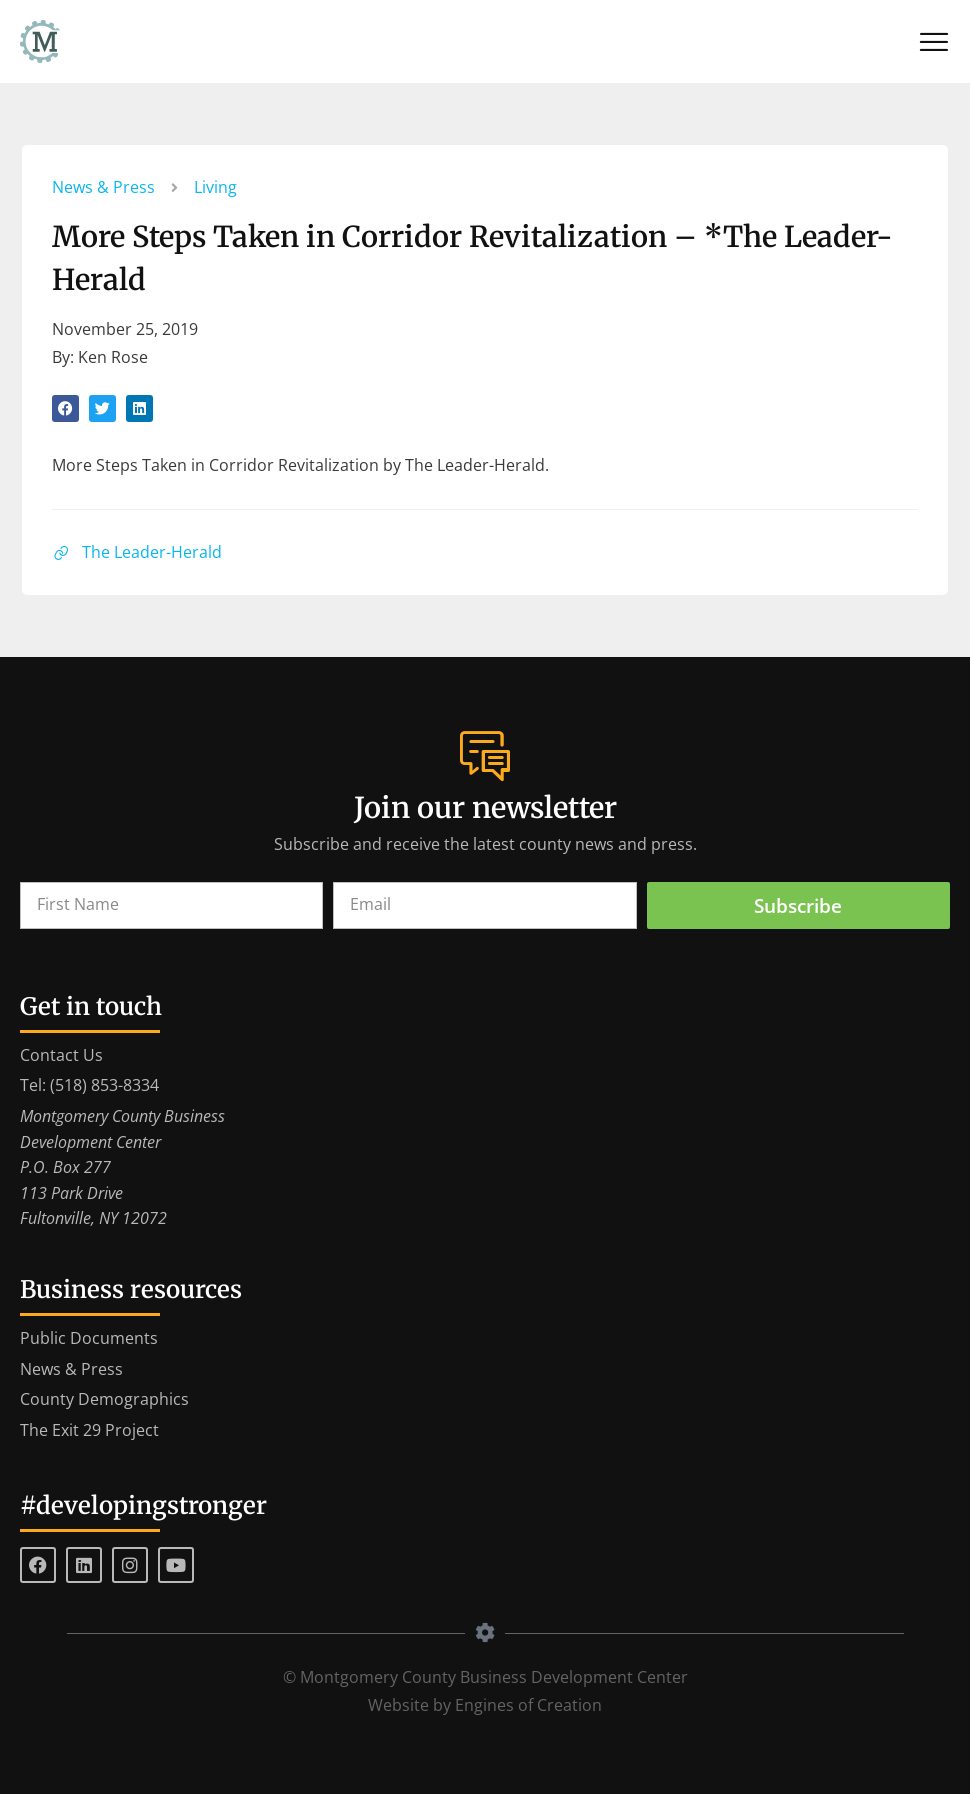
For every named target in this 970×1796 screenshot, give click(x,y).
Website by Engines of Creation (485, 1707)
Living (216, 188)
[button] (66, 409)
